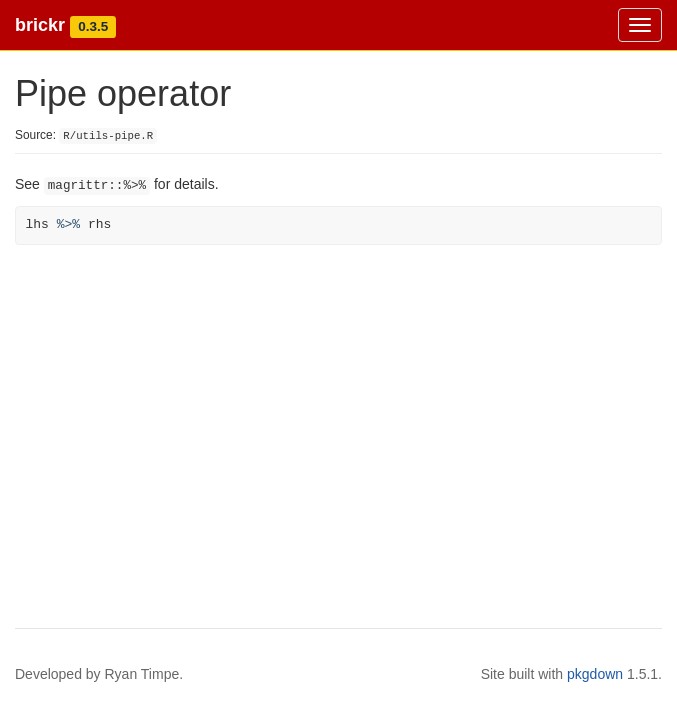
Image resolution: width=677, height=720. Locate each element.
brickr (40, 25)
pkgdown (595, 674)
